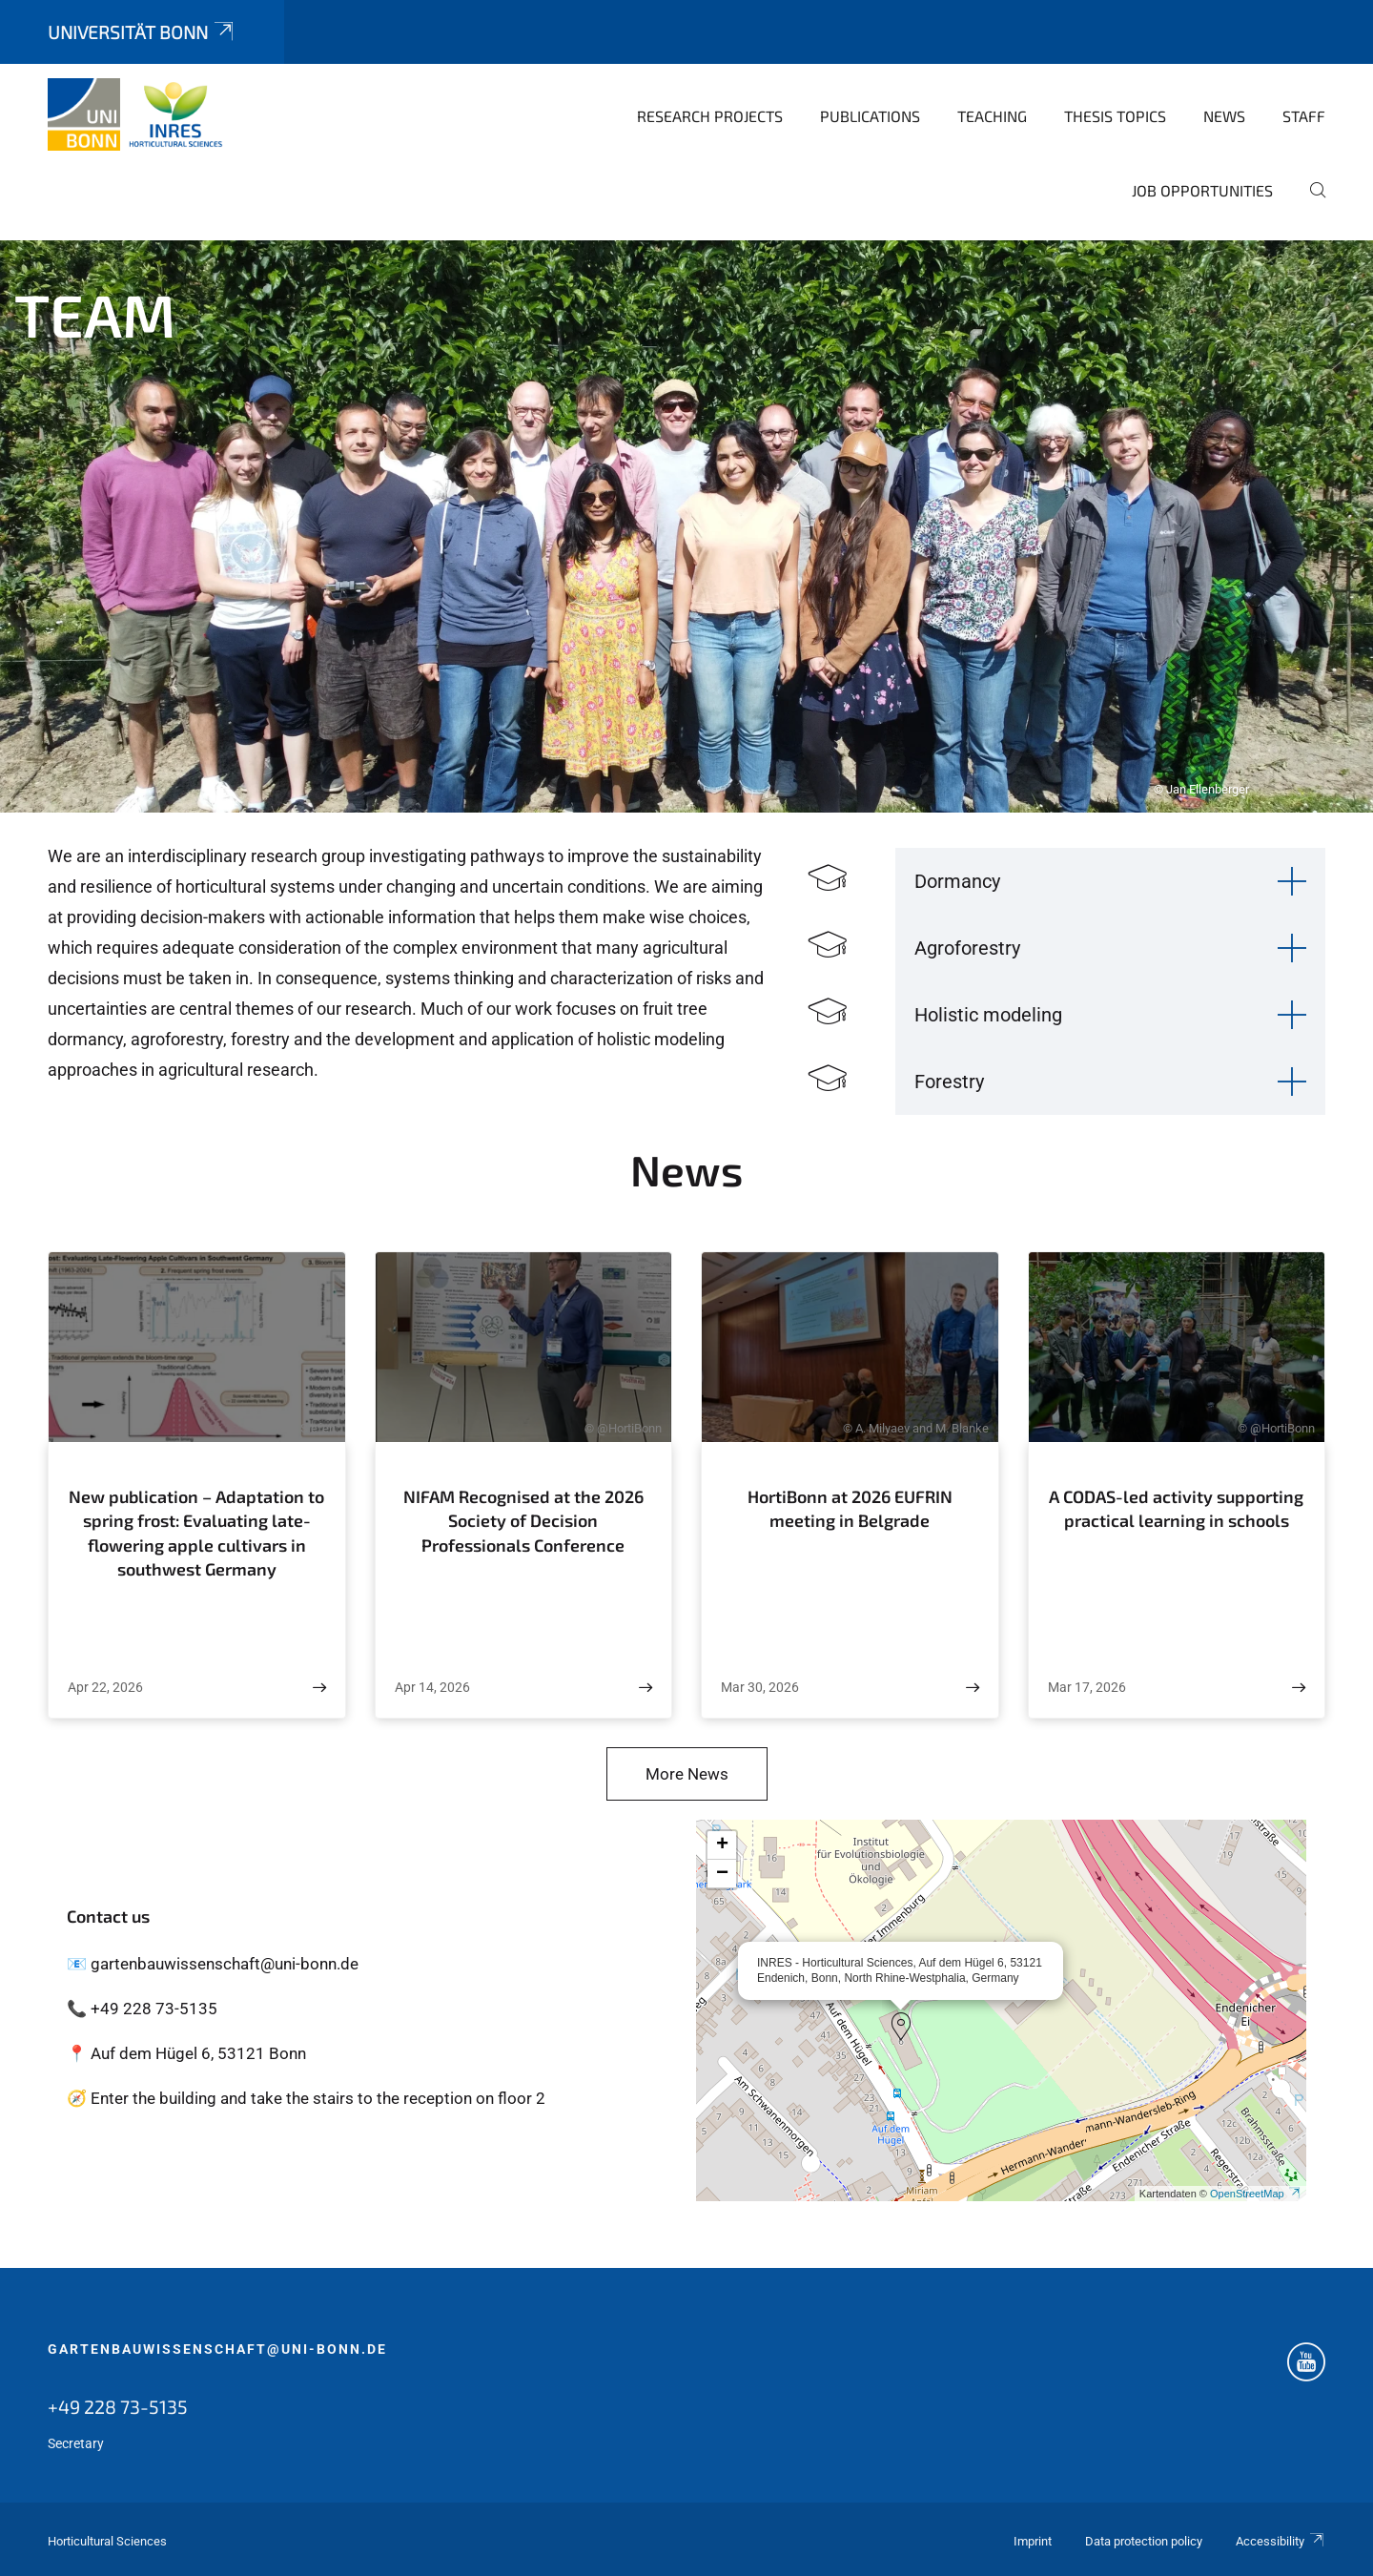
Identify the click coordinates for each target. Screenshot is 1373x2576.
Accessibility (1280, 2541)
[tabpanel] (686, 526)
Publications (870, 116)
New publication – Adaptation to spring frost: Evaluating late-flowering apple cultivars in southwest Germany (196, 1533)
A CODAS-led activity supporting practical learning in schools (1176, 1509)
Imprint (1033, 2541)
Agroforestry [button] (967, 948)
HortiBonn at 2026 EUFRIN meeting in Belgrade (850, 1509)
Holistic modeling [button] (988, 1014)
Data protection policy (1143, 2541)
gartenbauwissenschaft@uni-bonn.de (217, 2349)
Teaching (992, 116)
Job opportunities (1202, 190)
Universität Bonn (142, 32)
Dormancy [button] (957, 881)
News (1224, 116)
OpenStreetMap (1255, 2193)
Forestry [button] (949, 1081)
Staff (1303, 116)
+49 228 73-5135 (118, 2406)
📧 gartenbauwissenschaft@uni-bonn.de (213, 1963)
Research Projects (710, 116)
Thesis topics (1115, 116)
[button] (901, 2026)
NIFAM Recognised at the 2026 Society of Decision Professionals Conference (523, 1521)
